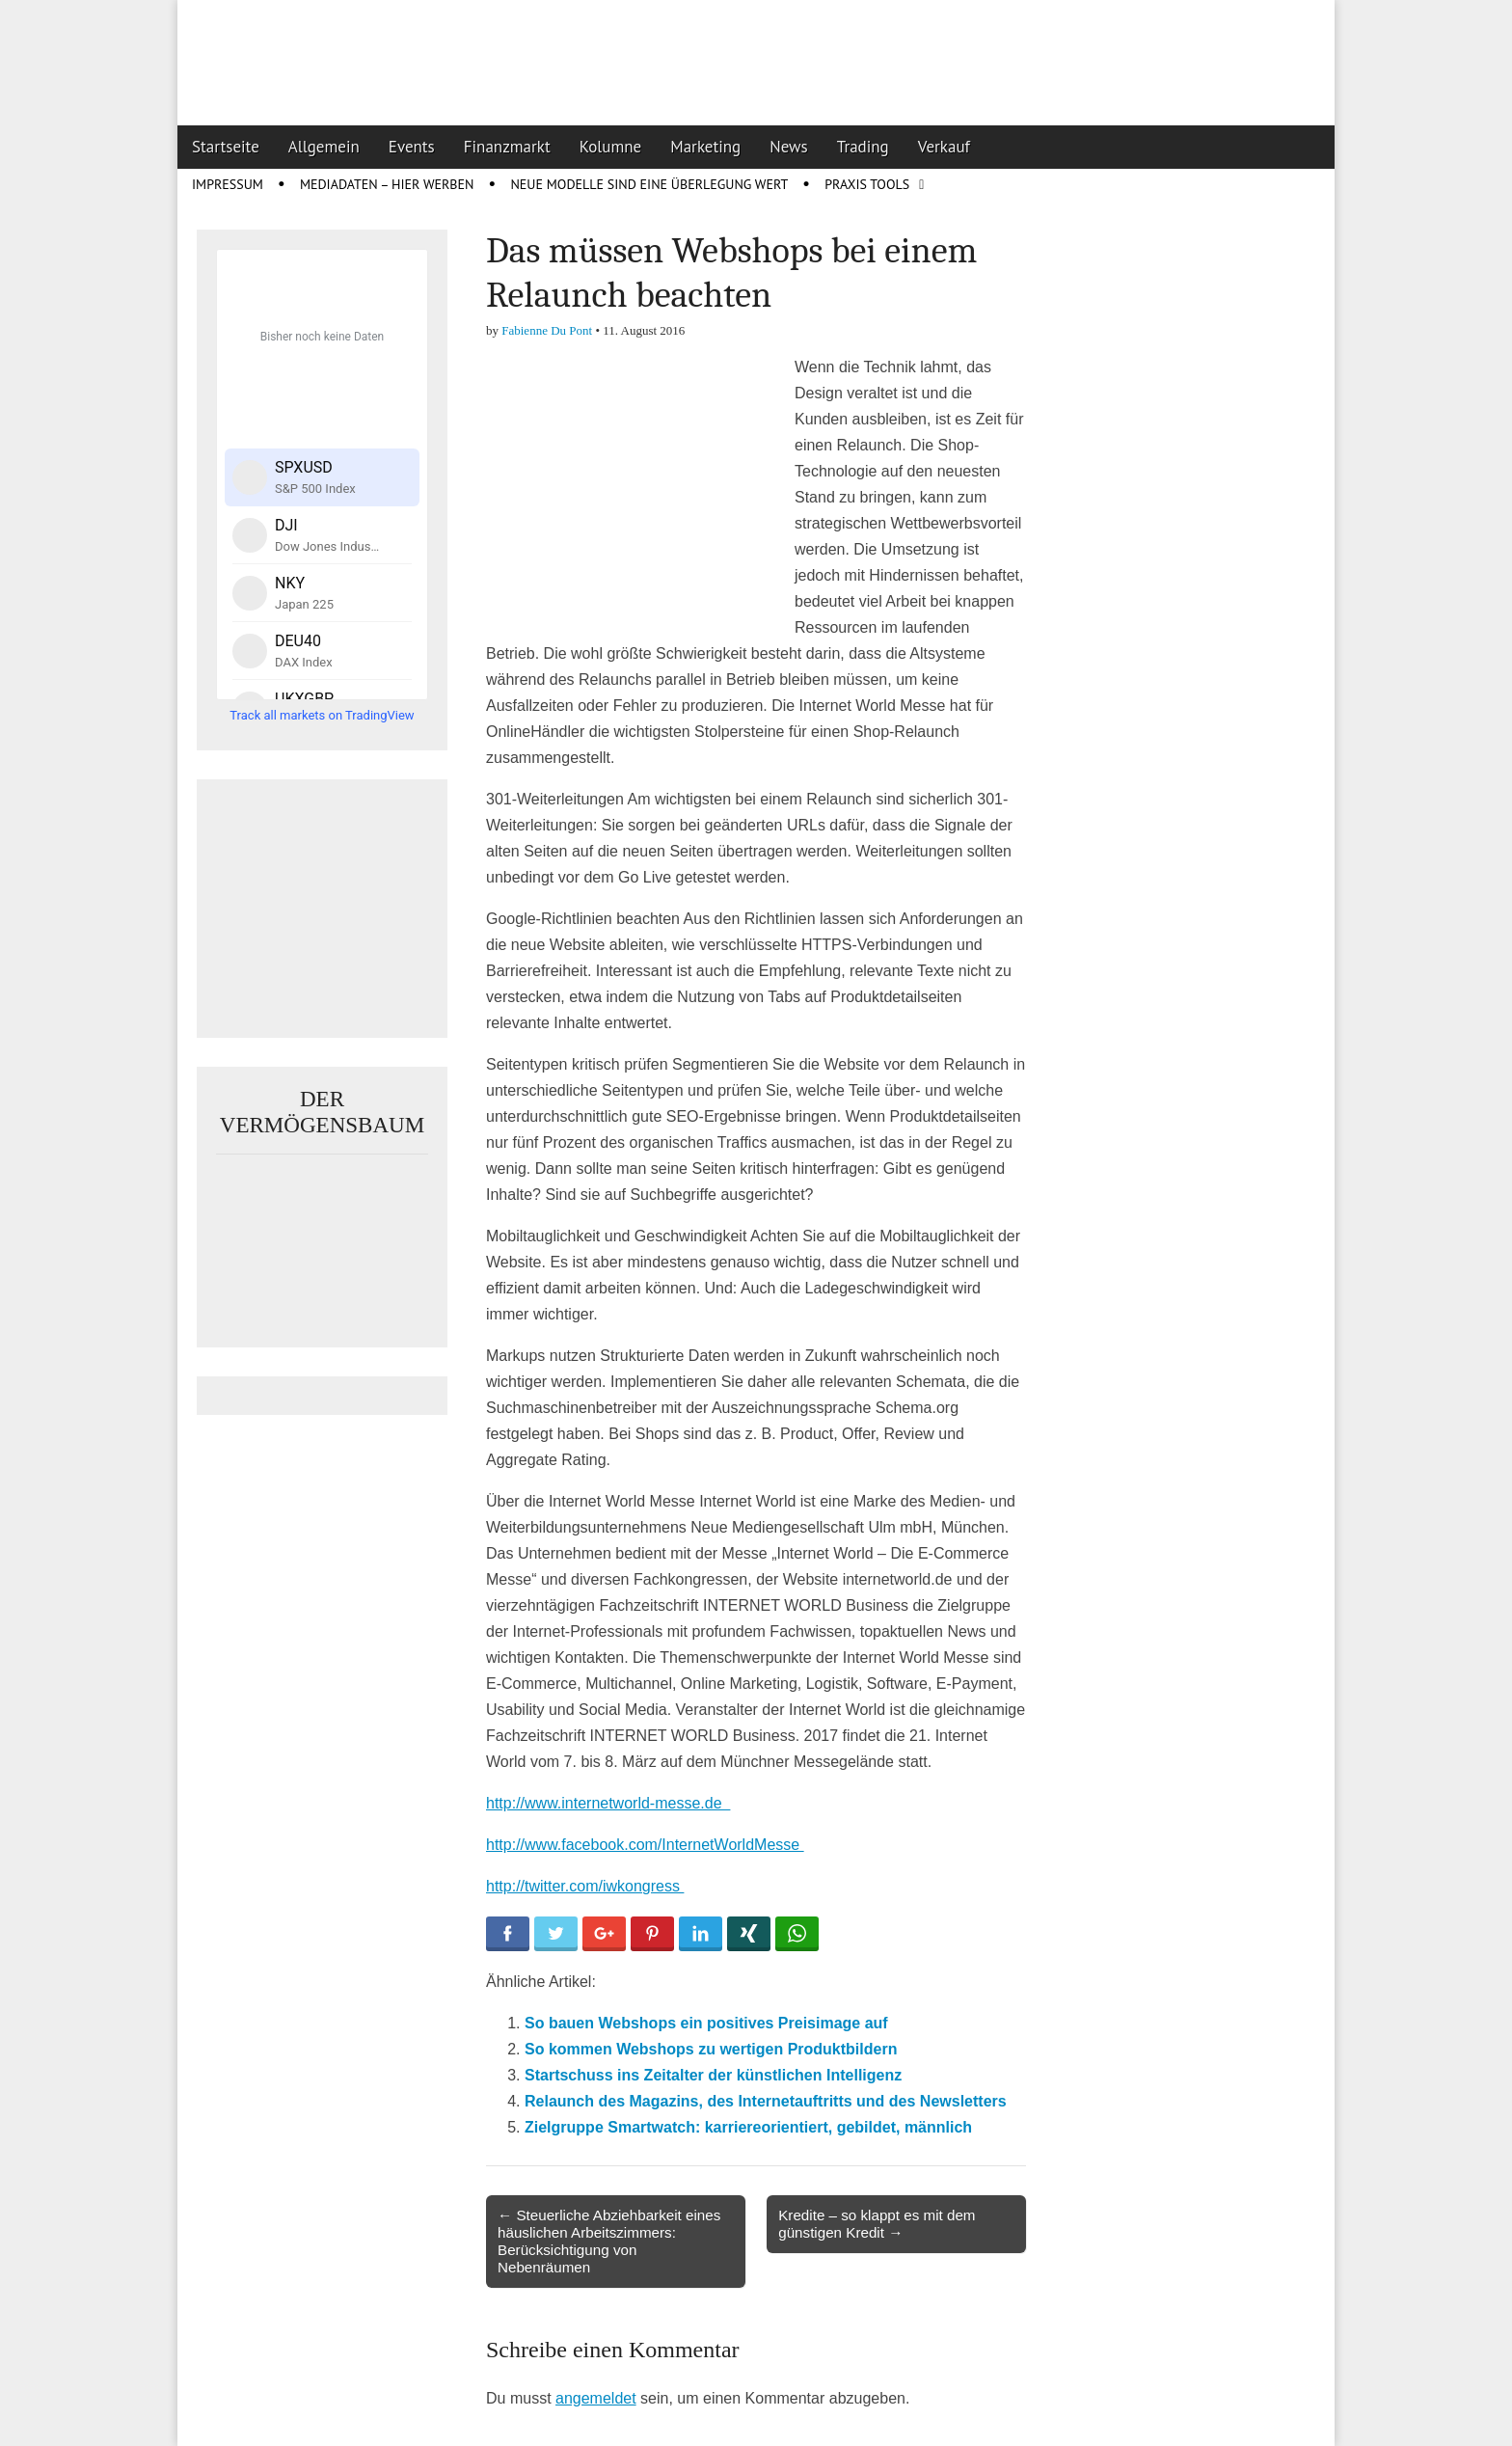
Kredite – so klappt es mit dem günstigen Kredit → (876, 2224)
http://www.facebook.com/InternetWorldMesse (645, 1844)
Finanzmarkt (507, 146)
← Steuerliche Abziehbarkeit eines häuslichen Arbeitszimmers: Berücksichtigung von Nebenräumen (609, 2241)
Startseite (225, 146)
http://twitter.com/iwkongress (585, 1886)
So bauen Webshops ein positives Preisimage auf (706, 2023)
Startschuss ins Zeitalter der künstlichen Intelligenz (713, 2075)
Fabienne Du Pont (546, 330)
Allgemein (324, 146)
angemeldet (595, 2398)
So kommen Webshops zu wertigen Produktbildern (711, 2049)
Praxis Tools (866, 184)
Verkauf (944, 146)
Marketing (705, 146)
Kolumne (611, 146)
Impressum (227, 184)
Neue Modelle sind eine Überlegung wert (649, 184)
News (789, 146)
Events (412, 146)
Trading (863, 146)
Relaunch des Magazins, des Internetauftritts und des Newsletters (766, 2101)
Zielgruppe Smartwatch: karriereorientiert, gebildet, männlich (748, 2127)
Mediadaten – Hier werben (387, 184)
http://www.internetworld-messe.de (608, 1803)
